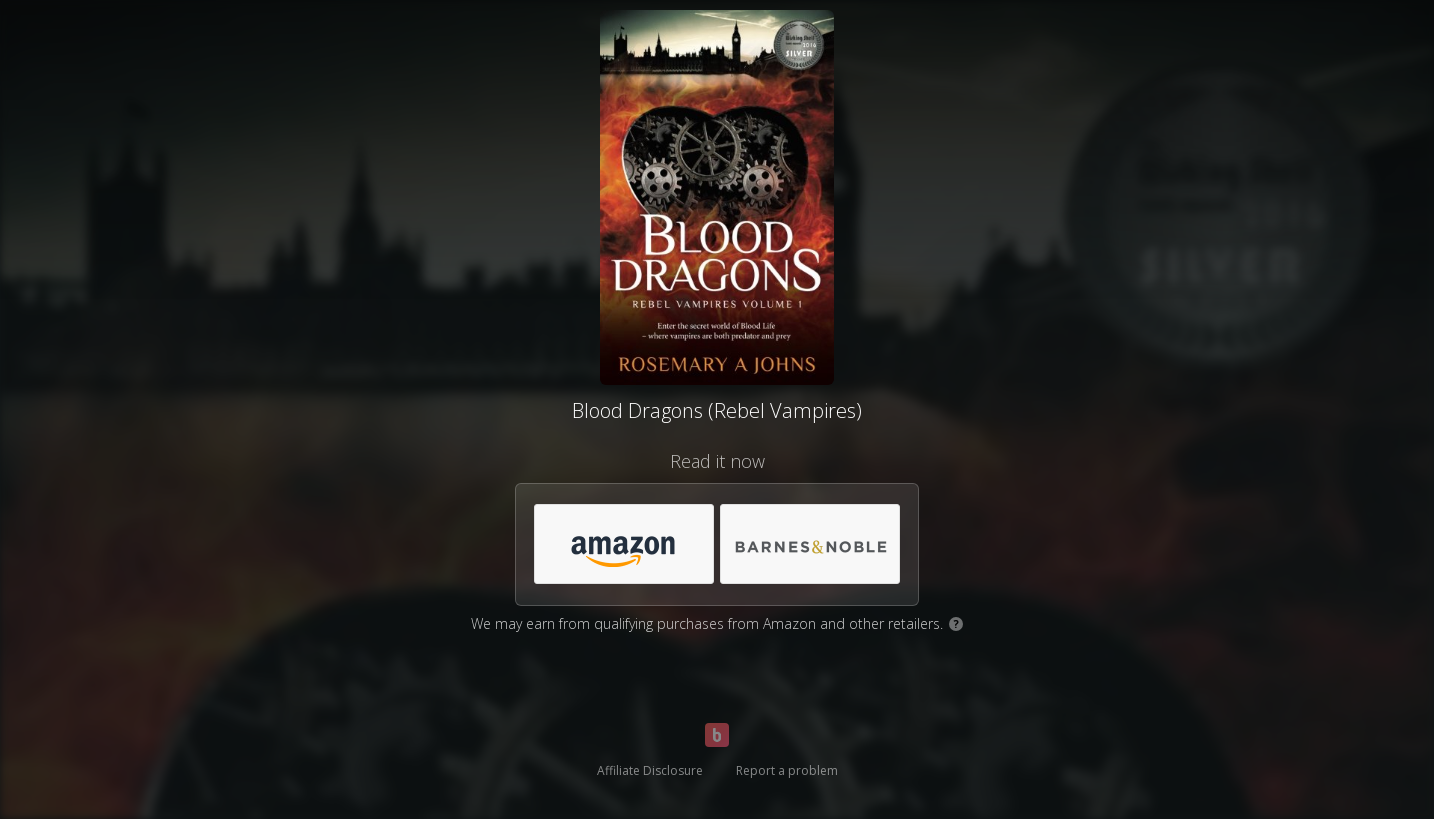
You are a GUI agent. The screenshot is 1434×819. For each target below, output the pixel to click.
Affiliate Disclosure (650, 770)
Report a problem (787, 770)
